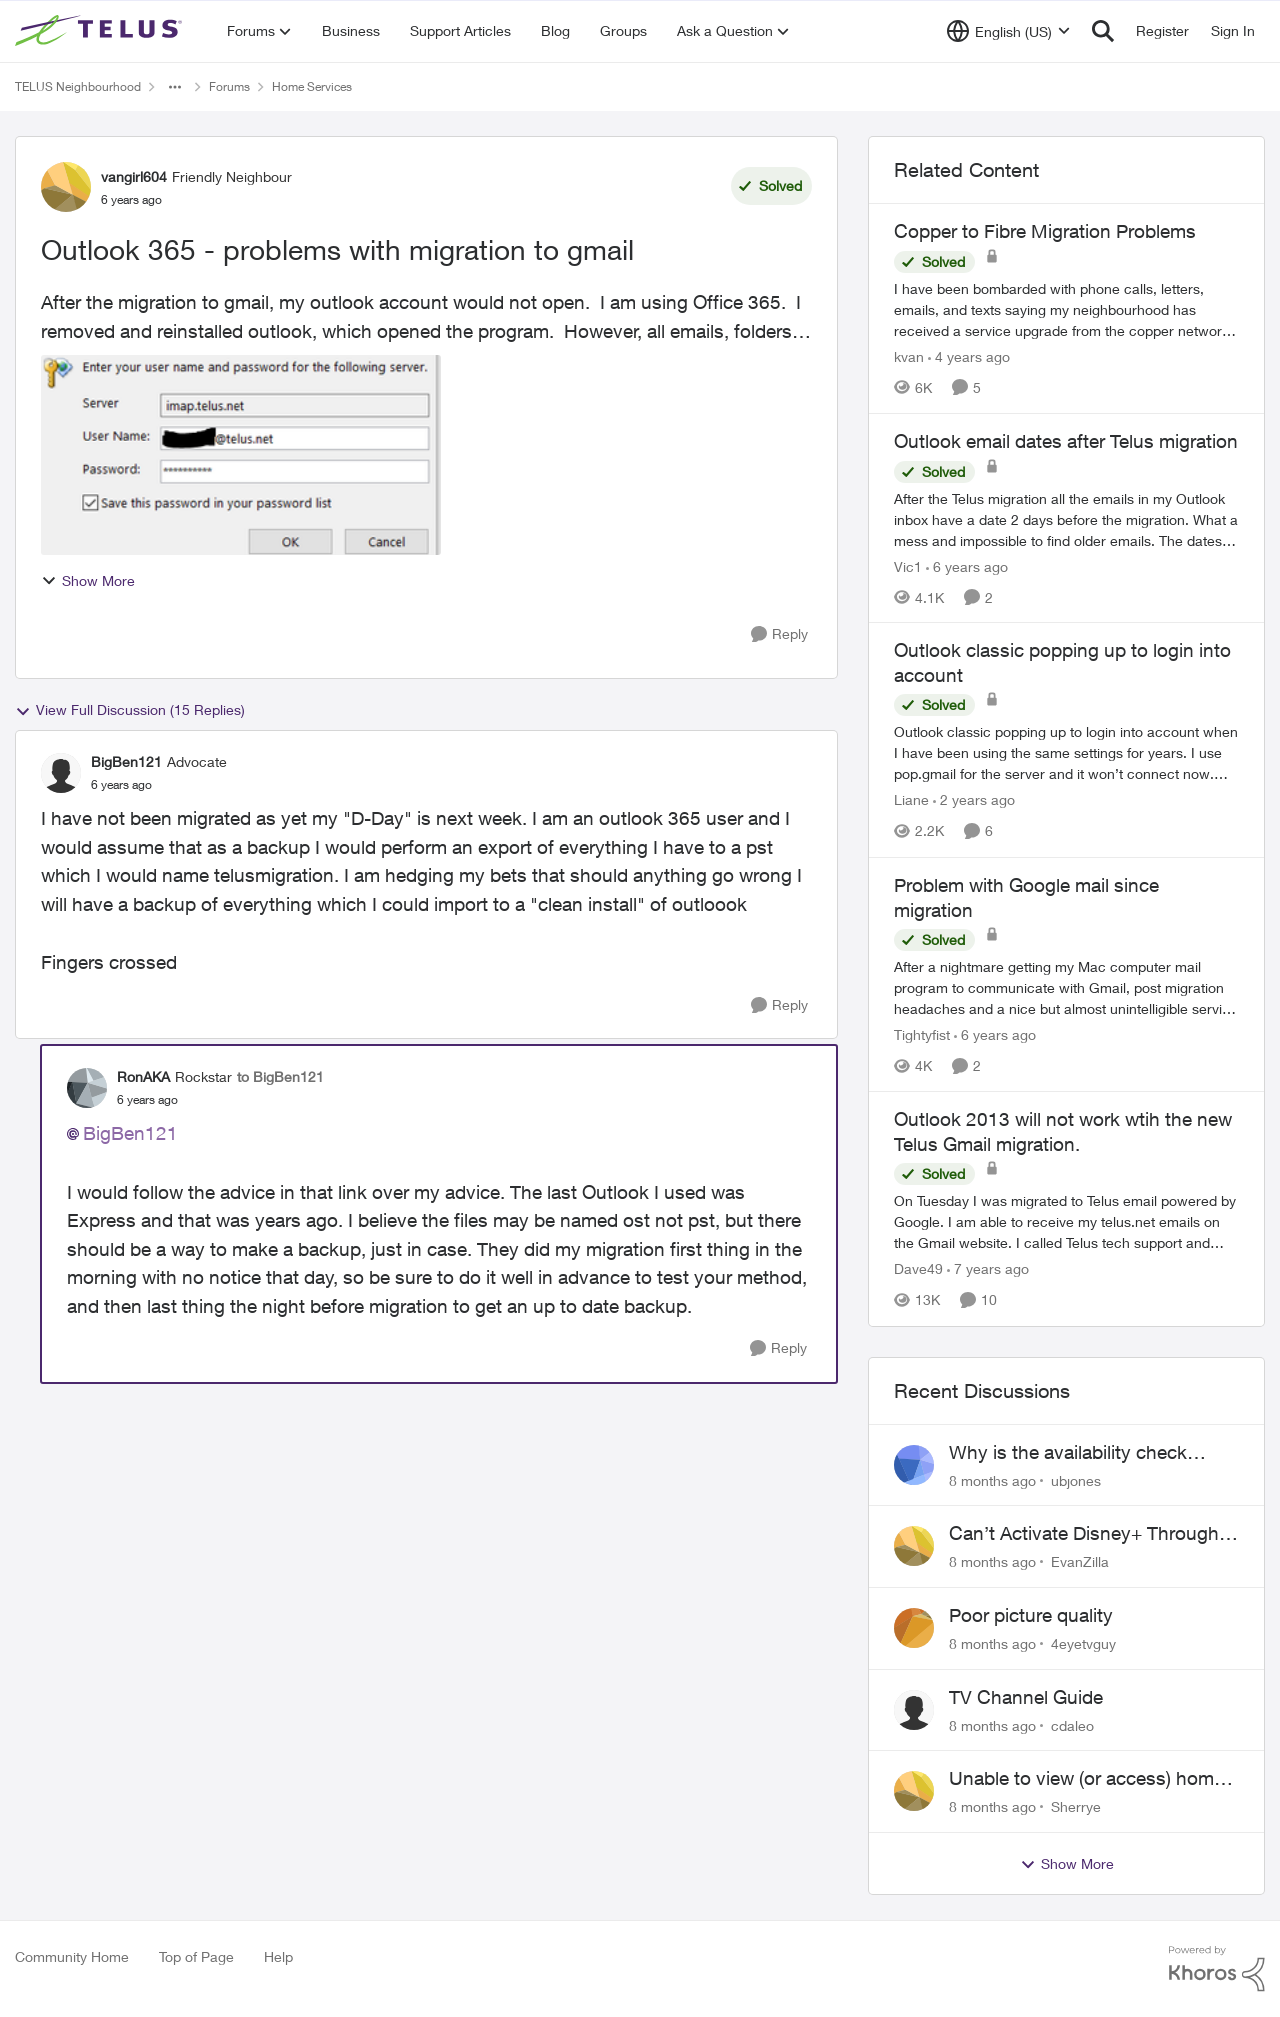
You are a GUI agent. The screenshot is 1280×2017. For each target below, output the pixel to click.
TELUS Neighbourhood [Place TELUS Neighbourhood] (78, 86)
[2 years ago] (974, 800)
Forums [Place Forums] (229, 86)
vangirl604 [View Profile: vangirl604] (134, 176)
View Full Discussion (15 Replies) (130, 710)
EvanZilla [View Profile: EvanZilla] (1080, 1561)
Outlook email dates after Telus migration (1066, 441)
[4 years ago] (969, 356)
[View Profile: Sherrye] (914, 1791)
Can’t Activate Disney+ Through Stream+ (1084, 1534)
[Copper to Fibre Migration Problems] (1066, 309)
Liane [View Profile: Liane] (911, 800)
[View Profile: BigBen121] (61, 773)
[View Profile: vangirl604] (66, 187)
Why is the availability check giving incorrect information (1068, 1453)
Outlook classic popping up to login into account (1062, 662)
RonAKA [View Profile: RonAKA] (143, 1076)
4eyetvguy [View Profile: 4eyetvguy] (1083, 1643)
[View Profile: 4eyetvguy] (914, 1628)
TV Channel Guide (1026, 1697)
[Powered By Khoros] (1217, 1969)
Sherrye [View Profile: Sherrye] (1076, 1806)
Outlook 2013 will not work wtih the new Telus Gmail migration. (1063, 1131)
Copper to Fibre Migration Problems (1045, 231)
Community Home (72, 1956)
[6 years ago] (967, 565)
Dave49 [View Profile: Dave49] (918, 1269)
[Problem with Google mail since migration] (1066, 987)
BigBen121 (130, 1133)
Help (278, 1956)
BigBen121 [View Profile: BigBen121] (126, 761)
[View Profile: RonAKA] (87, 1088)
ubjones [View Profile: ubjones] (1076, 1479)
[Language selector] (1008, 31)
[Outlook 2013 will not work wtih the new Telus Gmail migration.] (1066, 1222)
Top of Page (196, 1956)
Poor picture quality (1031, 1615)
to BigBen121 (280, 1076)
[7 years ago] (988, 1269)
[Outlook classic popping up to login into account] (1066, 753)
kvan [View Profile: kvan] (909, 356)
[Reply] (779, 634)
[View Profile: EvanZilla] (914, 1546)
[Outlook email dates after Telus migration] (1066, 518)
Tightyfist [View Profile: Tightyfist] (922, 1034)
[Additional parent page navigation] (175, 87)
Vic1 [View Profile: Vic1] (908, 565)
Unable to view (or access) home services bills (1086, 1779)
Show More (88, 580)
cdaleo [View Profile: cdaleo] (1072, 1724)
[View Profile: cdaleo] (914, 1710)
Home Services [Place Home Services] (312, 86)
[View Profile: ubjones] (914, 1465)
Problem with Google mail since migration (1026, 897)
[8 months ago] (992, 1479)
